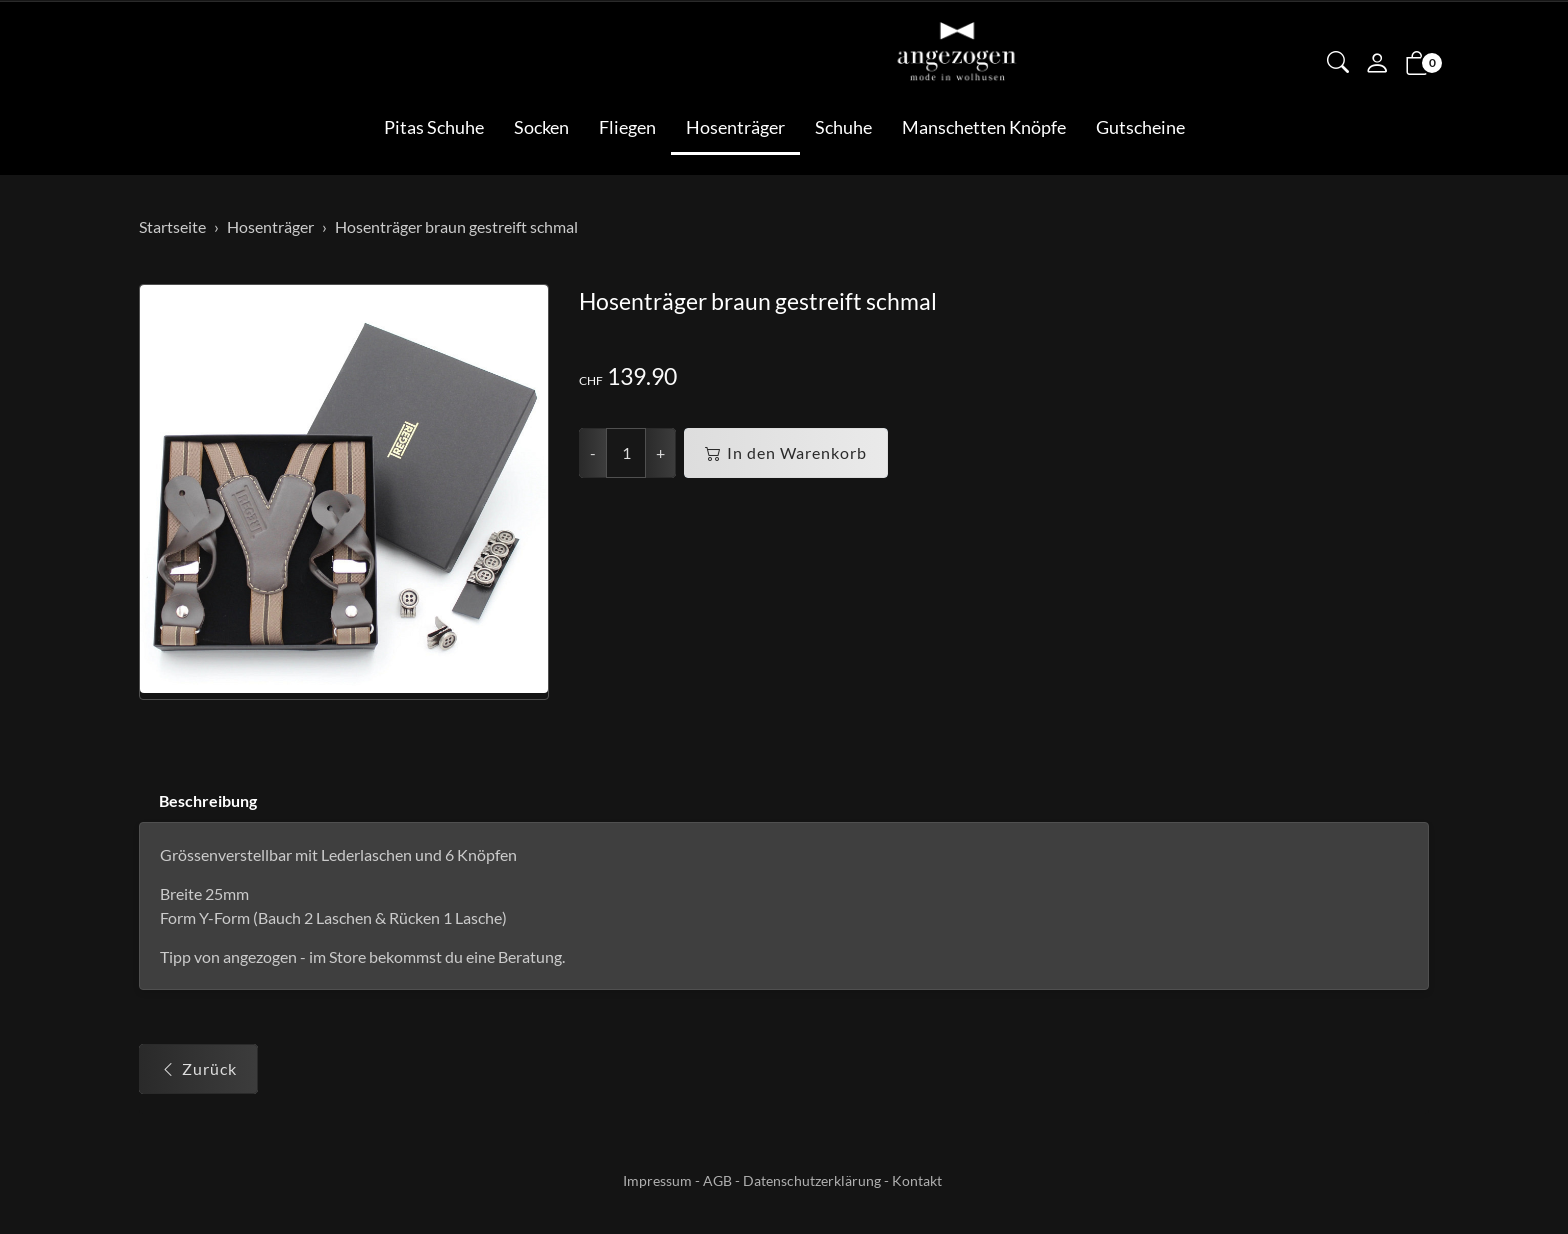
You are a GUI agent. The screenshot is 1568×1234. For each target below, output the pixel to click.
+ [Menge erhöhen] (660, 452)
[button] (1338, 64)
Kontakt (917, 1180)
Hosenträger (735, 127)
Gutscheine (1140, 127)
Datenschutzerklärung (812, 1180)
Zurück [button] (198, 1069)
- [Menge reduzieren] (593, 452)
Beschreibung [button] (208, 800)
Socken (541, 127)
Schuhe (843, 127)
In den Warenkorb (786, 453)
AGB (717, 1180)
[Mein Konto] (1377, 65)
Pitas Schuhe (434, 127)
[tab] (198, 801)
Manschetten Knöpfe (984, 127)
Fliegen (627, 127)
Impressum (657, 1180)
